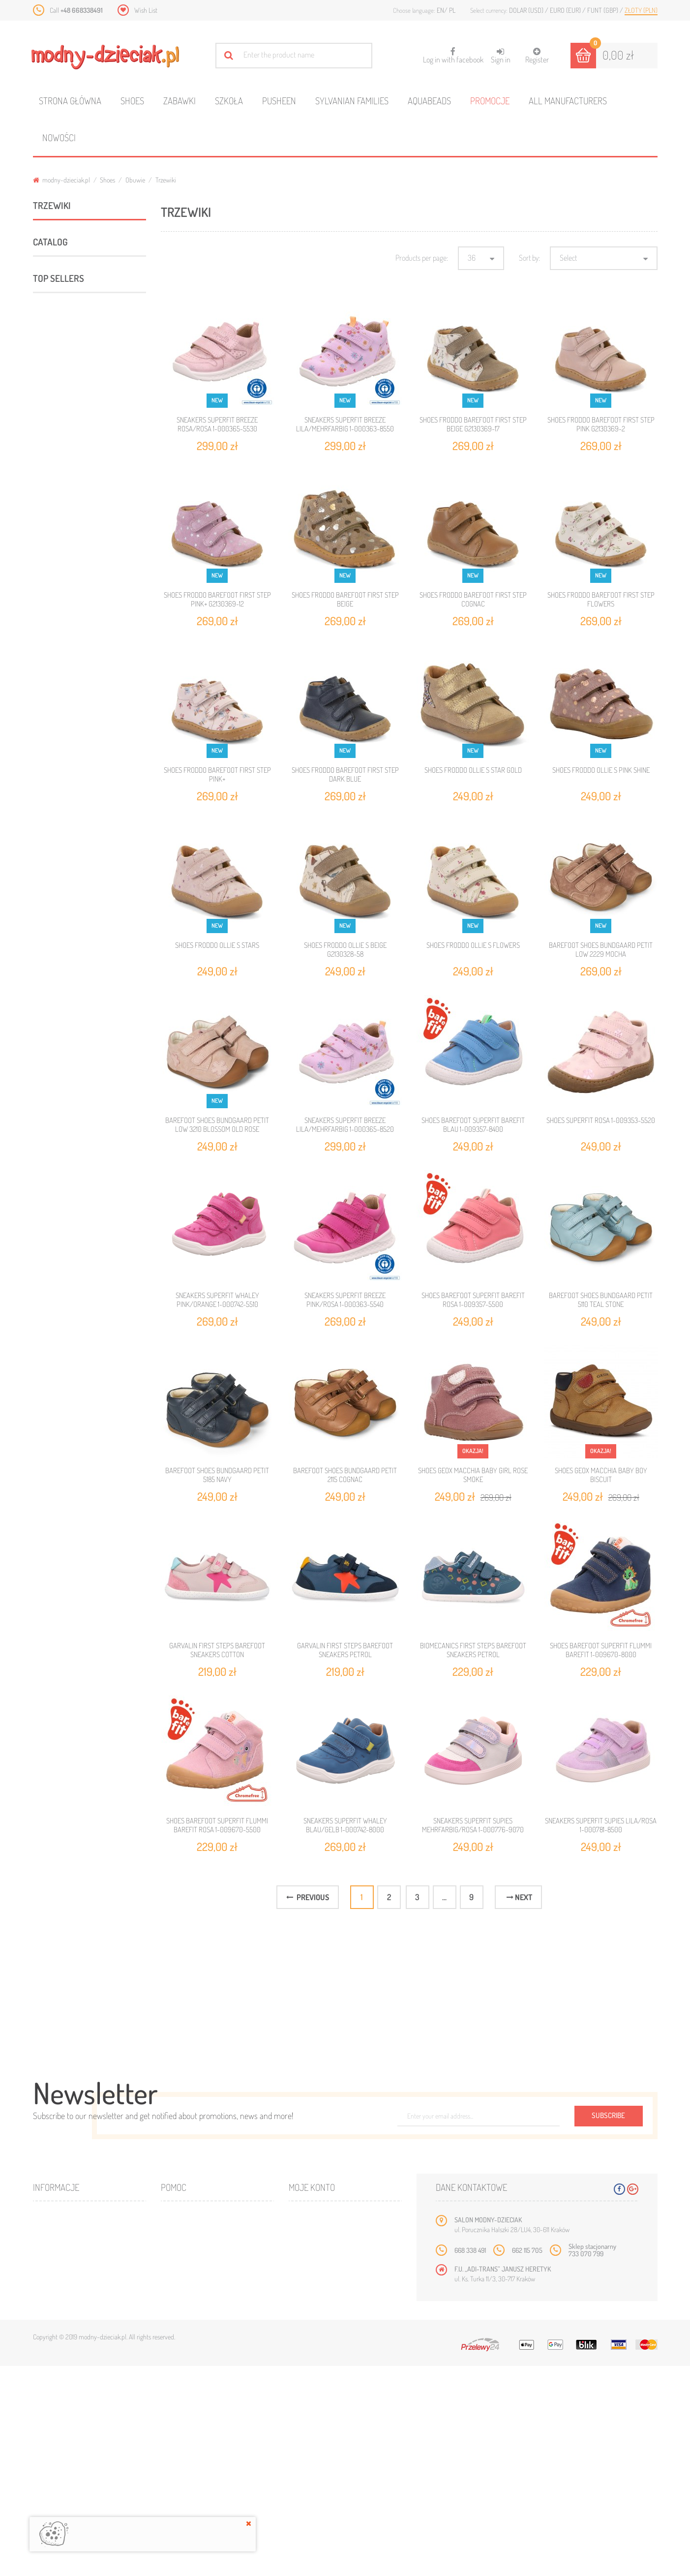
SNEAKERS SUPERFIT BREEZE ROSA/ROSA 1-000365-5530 (217, 424)
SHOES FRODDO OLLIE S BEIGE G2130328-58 (345, 949)
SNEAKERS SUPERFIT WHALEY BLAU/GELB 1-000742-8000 (345, 1825)
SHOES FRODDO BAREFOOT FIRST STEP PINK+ (217, 774)
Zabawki (179, 100)
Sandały (79, 440)
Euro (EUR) (566, 10)
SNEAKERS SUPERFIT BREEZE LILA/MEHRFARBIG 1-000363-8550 (345, 424)
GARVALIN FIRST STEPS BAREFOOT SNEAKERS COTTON (217, 1650)
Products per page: (421, 258)
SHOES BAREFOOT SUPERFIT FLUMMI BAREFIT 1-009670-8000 (601, 1650)
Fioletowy (60, 1007)
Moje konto (312, 2397)
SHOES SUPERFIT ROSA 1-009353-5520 (600, 1120)
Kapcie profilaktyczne (97, 466)
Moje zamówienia (322, 2430)
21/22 (45, 1345)
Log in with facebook (453, 52)
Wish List (145, 10)
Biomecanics (56, 809)
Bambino (50, 1216)
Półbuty (79, 414)
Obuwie (135, 180)
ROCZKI (61, 518)
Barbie (46, 1100)
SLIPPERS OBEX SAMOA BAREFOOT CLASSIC (113, 1842)
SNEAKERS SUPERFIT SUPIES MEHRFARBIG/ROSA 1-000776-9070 (473, 1825)
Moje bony (313, 2489)
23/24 (46, 1372)
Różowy (58, 1056)
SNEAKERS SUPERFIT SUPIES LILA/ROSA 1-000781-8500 (601, 1825)
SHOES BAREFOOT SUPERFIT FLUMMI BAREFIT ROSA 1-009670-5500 (217, 1825)
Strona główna (70, 100)
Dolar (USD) (527, 10)
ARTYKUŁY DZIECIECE (64, 676)
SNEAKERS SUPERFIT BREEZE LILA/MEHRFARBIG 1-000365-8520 (345, 1125)
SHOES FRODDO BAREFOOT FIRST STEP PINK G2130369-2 (601, 424)
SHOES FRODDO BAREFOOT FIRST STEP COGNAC (473, 599)
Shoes (132, 100)
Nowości (59, 137)
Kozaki (77, 388)
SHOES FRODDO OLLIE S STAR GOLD (473, 770)
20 (45, 1461)
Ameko (48, 782)
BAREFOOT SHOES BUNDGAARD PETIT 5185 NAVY (217, 1475)
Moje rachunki (319, 2445)
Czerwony (61, 991)
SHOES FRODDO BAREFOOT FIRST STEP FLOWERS (601, 599)
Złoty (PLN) (641, 10)
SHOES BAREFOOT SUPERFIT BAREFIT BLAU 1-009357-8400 (473, 1125)
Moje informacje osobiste (336, 2474)
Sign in (500, 55)
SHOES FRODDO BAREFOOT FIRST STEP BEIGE (345, 599)
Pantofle (62, 544)
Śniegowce (83, 492)
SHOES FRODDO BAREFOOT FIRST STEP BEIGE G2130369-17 (473, 424)
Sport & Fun (53, 598)
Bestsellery (59, 2459)
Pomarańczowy (67, 1040)
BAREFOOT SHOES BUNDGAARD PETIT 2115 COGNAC (345, 1475)
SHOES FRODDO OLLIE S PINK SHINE (601, 770)
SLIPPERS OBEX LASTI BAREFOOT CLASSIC (110, 1777)
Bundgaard (54, 836)
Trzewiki (79, 336)
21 (43, 1488)
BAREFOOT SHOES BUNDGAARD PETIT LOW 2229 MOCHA (601, 949)
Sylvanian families (352, 100)
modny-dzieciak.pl (61, 180)
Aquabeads (429, 100)
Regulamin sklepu (195, 2489)
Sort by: (529, 258)
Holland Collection (63, 1243)
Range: (43, 884)
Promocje (490, 100)
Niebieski (61, 1024)
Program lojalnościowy (77, 2474)
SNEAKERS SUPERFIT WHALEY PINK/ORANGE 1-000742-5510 (217, 1300)
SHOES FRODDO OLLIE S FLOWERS (473, 945)
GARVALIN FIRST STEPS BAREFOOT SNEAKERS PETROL (345, 1650)
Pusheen (279, 100)
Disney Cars (54, 1127)
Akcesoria (49, 650)
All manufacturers (568, 100)
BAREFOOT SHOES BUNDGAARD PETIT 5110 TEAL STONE (601, 1300)
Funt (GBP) (603, 10)
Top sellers (58, 1539)
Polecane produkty (66, 702)
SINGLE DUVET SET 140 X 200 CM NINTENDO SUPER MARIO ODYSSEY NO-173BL (116, 2110)
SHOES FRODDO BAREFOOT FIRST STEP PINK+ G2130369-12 (217, 599)
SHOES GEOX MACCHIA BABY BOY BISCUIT (601, 1475)
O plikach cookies (67, 2489)
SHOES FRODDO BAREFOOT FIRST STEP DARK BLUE (345, 774)
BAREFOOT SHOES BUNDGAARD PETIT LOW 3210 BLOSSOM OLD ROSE (217, 1125)
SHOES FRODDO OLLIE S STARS (217, 945)
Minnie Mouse (57, 1155)
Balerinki (80, 362)
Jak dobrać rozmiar (198, 2474)
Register (537, 55)
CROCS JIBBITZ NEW (67, 1270)
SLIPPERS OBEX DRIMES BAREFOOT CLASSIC (113, 1906)
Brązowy (60, 975)
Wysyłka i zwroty (195, 2459)
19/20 (46, 1318)
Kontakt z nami (190, 2430)
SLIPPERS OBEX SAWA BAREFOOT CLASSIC (110, 2179)
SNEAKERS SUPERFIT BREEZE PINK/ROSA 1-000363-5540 (345, 1300)
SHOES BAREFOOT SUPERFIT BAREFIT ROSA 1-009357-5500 (473, 1300)
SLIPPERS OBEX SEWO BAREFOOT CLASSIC (111, 1971)
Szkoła (229, 100)
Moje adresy (316, 2459)
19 (42, 1434)
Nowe (49, 2445)
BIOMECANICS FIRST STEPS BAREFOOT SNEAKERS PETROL (473, 1650)
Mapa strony (187, 2445)
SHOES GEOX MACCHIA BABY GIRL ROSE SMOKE (473, 1475)
